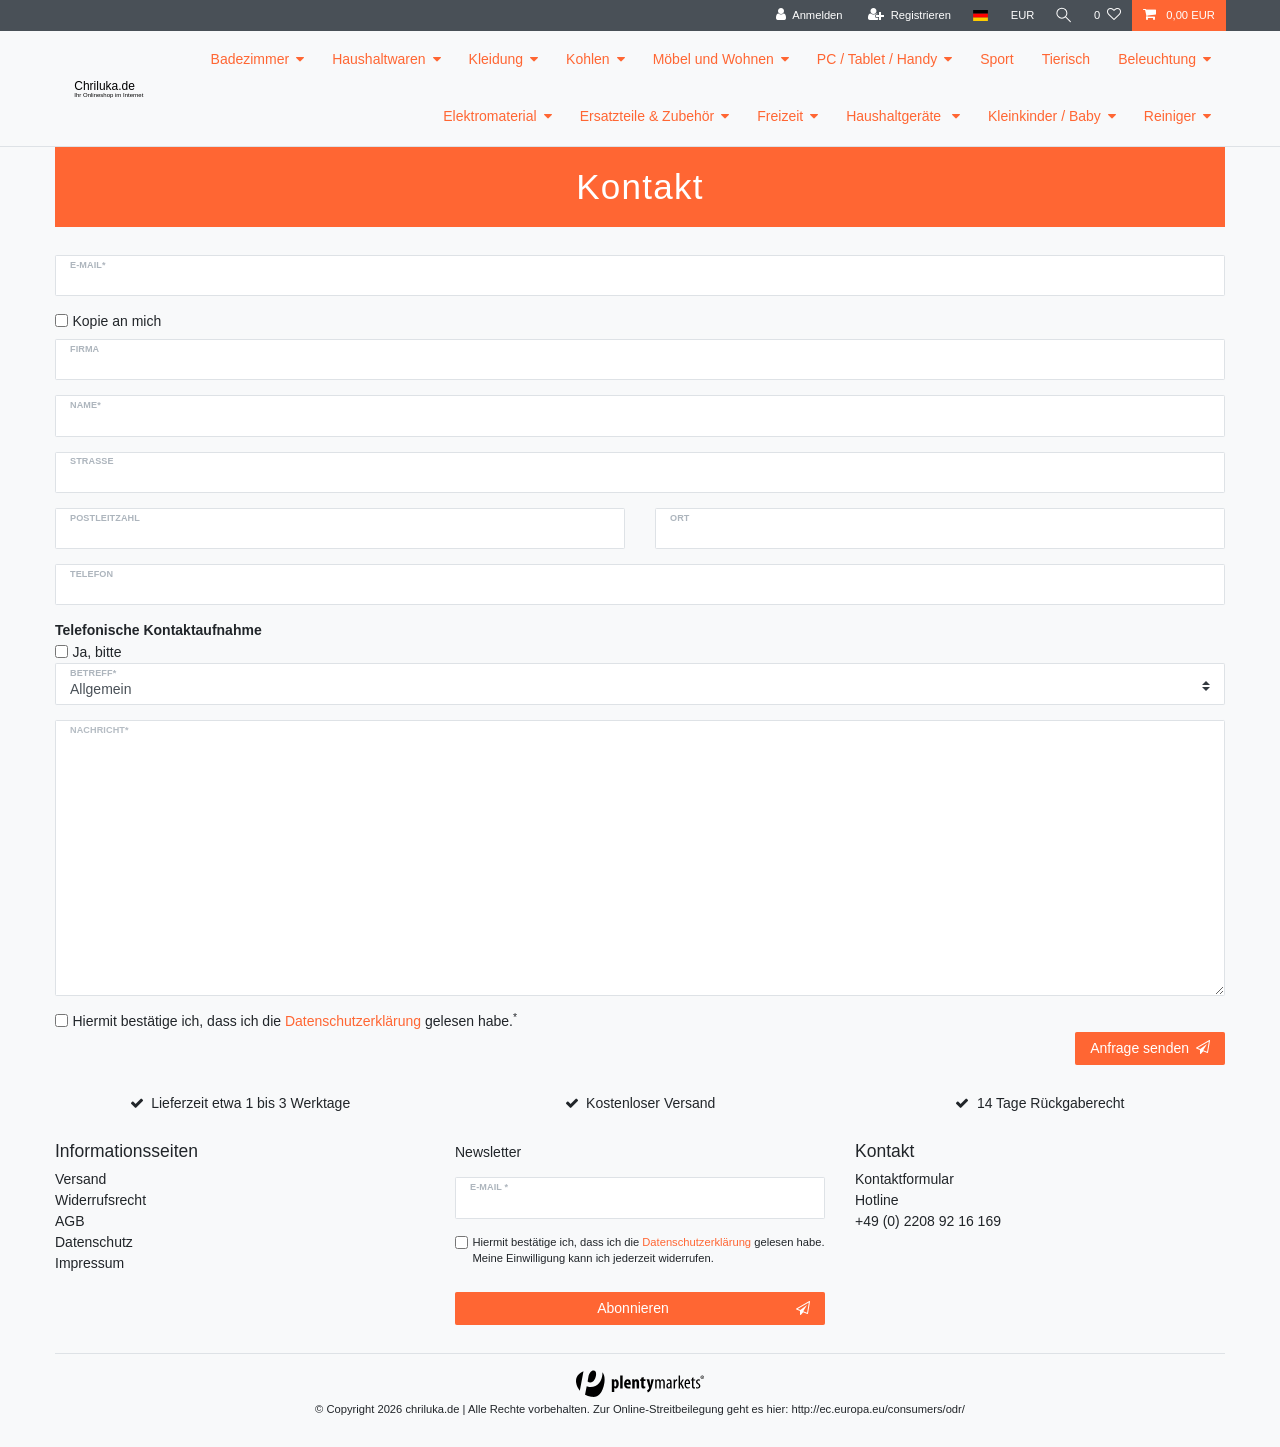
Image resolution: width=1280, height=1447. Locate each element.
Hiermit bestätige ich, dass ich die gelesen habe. (295, 1020)
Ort (680, 518)
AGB (70, 1221)
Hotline (877, 1200)
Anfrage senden (1150, 1048)
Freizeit (780, 116)
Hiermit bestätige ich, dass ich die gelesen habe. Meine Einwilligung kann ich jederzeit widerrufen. (649, 1250)
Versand (80, 1179)
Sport (996, 59)
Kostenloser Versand (650, 1103)
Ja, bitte (97, 652)
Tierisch (1066, 59)
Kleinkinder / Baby (1044, 116)
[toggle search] (1063, 15)
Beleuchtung (1157, 59)
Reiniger (1170, 116)
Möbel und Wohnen (713, 59)
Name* (85, 405)
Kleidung (496, 59)
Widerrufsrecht (100, 1200)
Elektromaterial (489, 116)
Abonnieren (703, 1309)
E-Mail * (489, 1187)
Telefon (91, 574)
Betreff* (93, 673)
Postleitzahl (105, 518)
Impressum (89, 1263)
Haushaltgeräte (895, 116)
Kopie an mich (117, 321)
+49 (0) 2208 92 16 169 (928, 1221)
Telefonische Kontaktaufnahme (158, 630)
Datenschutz (94, 1242)
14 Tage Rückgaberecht (1051, 1103)
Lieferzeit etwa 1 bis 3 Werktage (250, 1103)
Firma (84, 349)
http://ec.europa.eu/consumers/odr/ (878, 1409)
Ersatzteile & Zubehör (647, 116)
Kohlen (588, 59)
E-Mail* (88, 265)
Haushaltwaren (378, 59)
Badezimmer (250, 59)
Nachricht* (99, 730)
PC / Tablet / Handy (877, 59)
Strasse (92, 461)
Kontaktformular (904, 1179)
